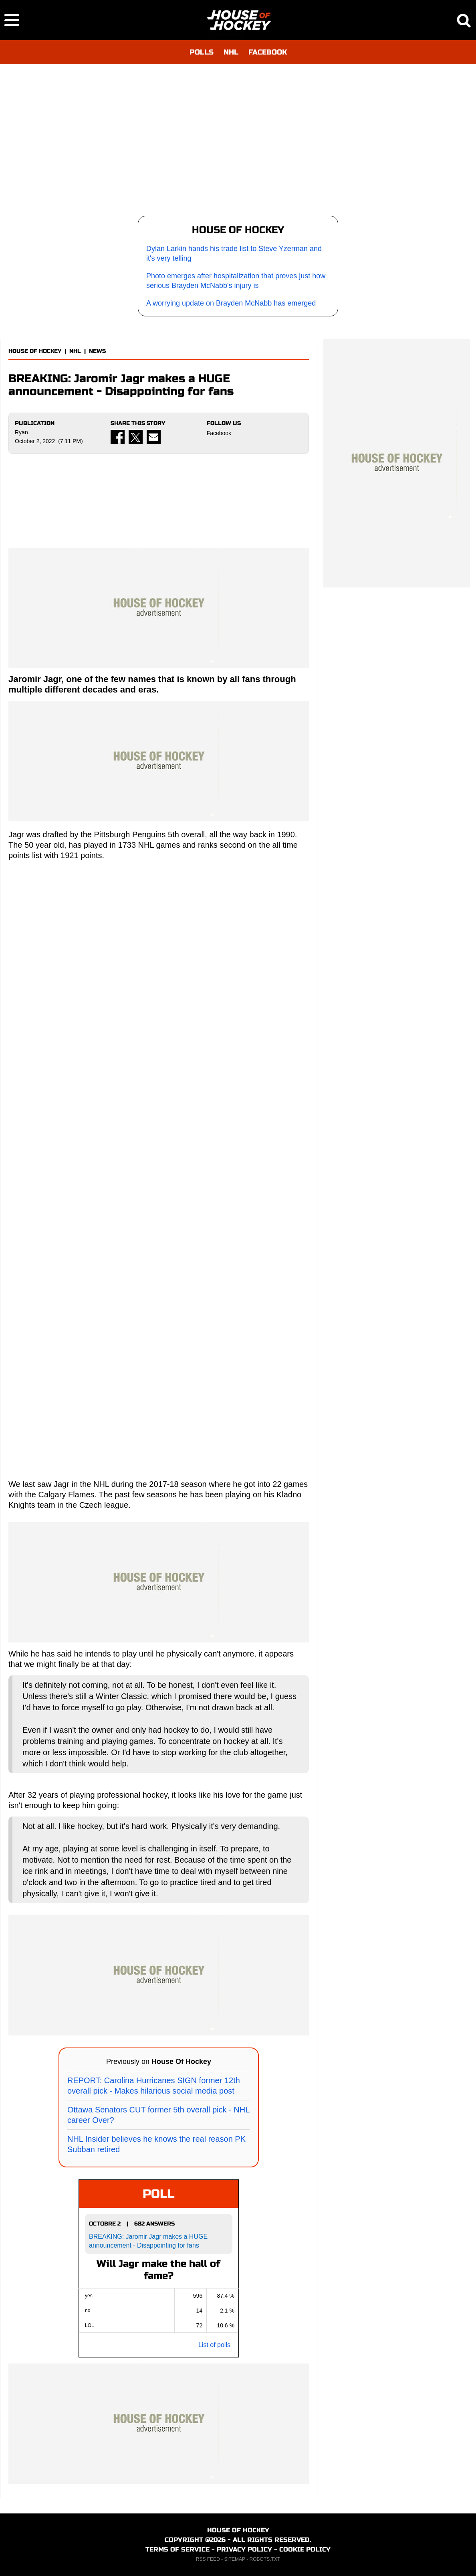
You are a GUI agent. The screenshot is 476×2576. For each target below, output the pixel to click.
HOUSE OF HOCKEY (34, 351)
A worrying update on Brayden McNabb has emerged (231, 303)
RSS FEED (208, 2559)
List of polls (214, 2344)
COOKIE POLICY (305, 2549)
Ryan (21, 432)
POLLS (202, 52)
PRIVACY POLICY (244, 2549)
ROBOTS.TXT (265, 2559)
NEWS (97, 351)
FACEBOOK (267, 52)
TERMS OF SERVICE (177, 2549)
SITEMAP (234, 2559)
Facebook (219, 433)
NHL (231, 52)
